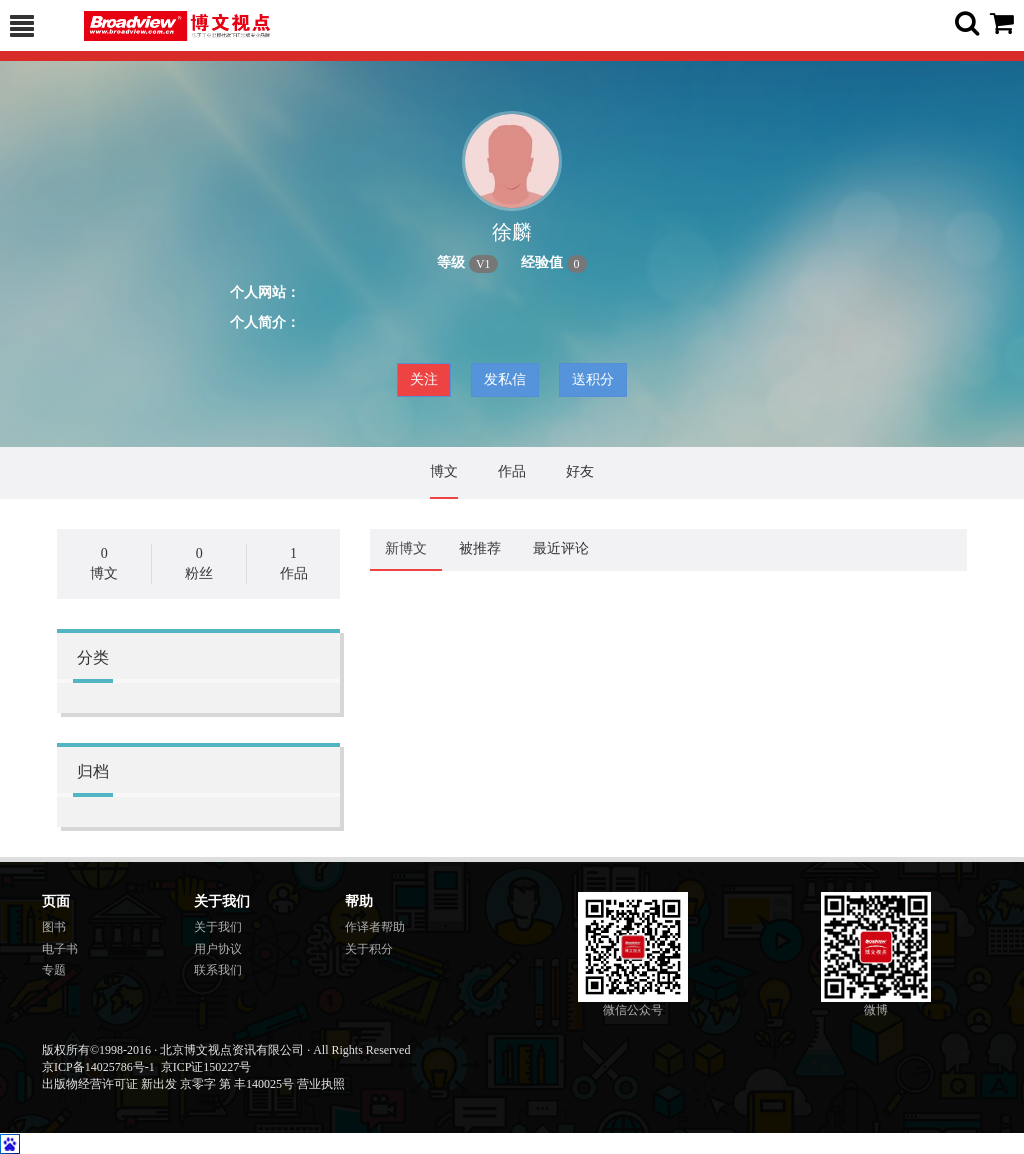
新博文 (406, 548)
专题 (54, 970)
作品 (512, 471)
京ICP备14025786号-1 (98, 1067)
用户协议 (218, 949)
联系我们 (218, 970)
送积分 (593, 379)
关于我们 (218, 927)
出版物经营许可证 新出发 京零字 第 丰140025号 (168, 1084)
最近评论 (561, 548)
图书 (54, 927)
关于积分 (369, 949)
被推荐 (480, 548)
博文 (444, 471)
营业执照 (321, 1084)
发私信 (505, 379)
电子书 (60, 949)
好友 (580, 471)
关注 (424, 379)
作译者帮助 (375, 927)
